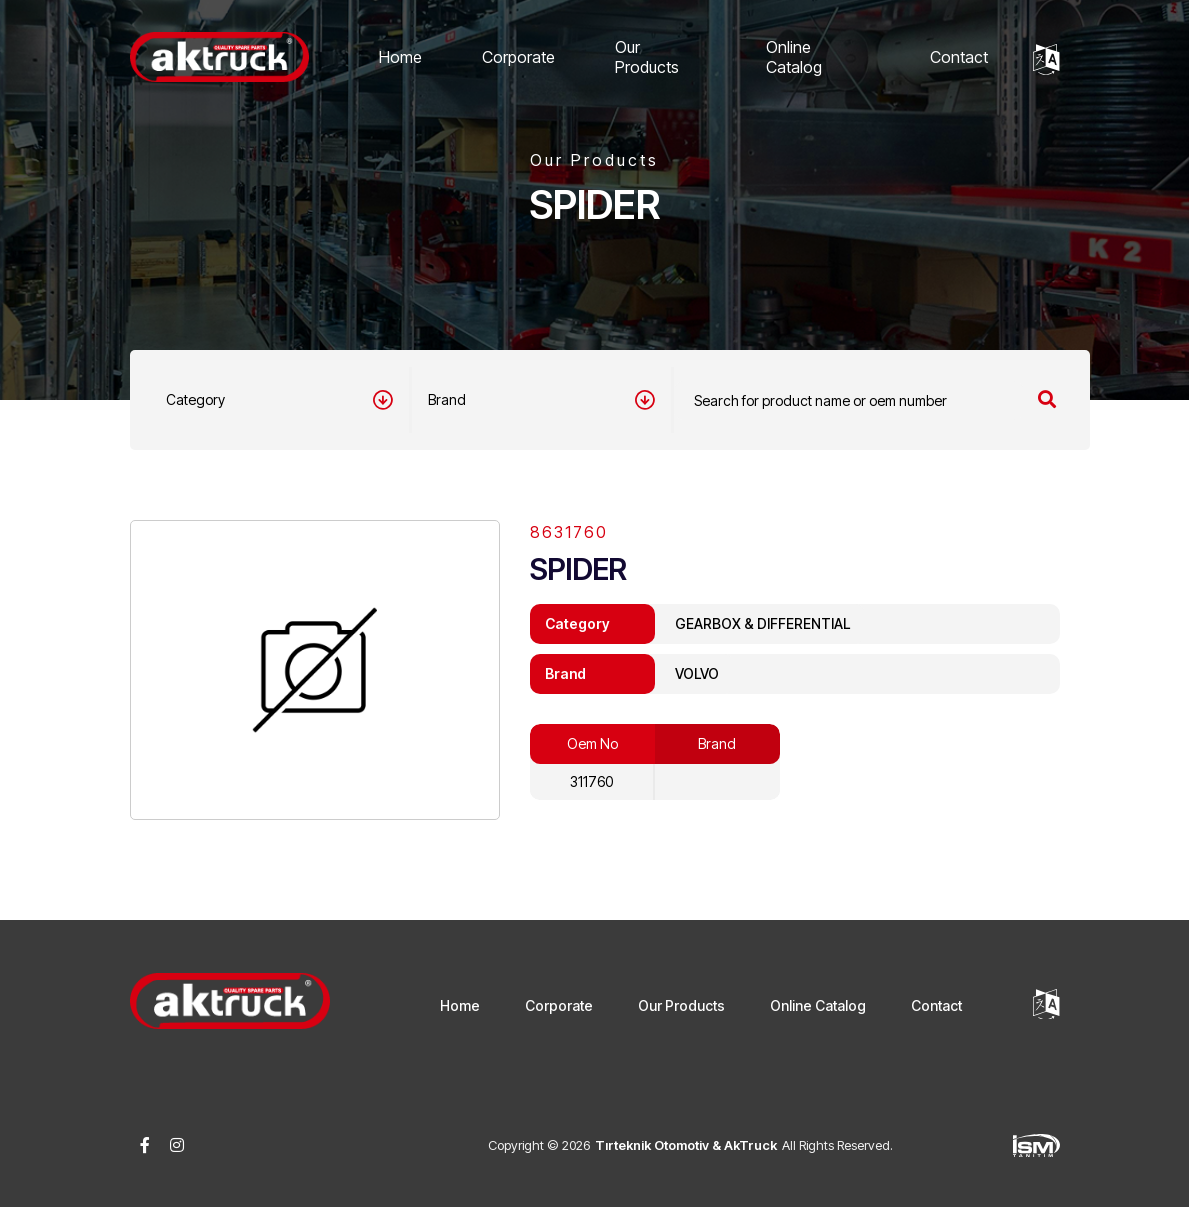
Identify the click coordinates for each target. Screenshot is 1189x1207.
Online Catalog (794, 57)
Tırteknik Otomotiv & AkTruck (686, 1145)
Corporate (518, 57)
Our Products (647, 57)
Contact (959, 57)
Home (400, 57)
